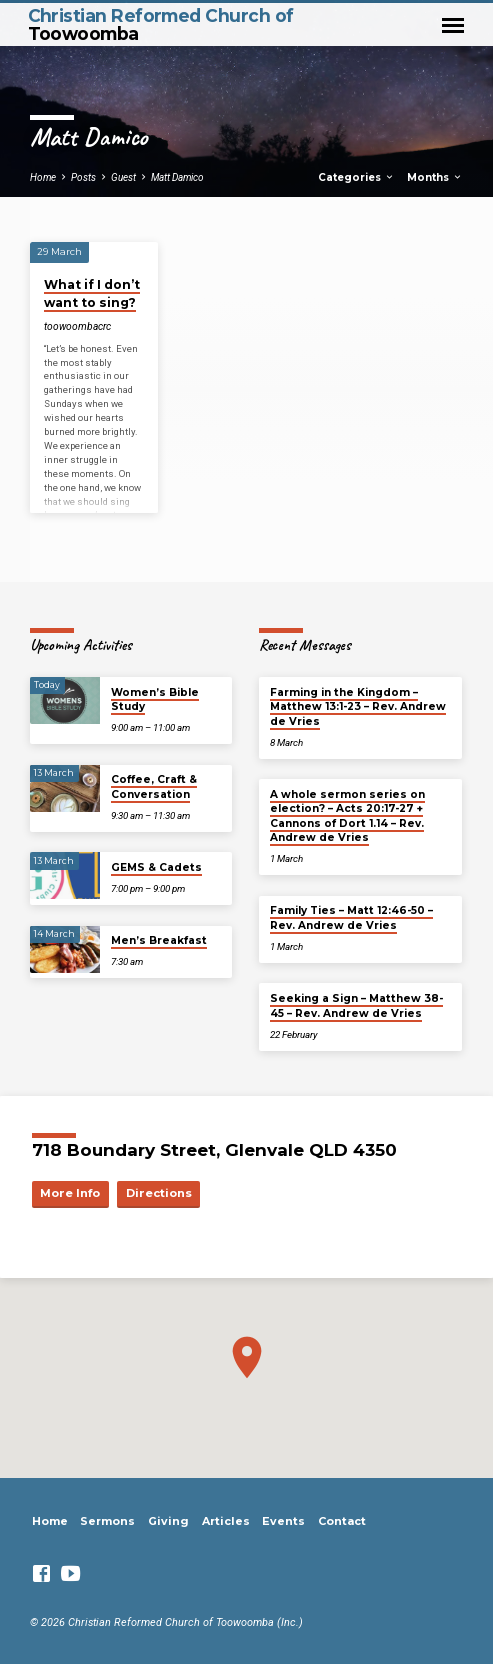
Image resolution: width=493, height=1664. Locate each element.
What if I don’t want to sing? (92, 293)
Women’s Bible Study (155, 699)
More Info (70, 1193)
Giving (168, 1521)
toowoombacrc (77, 326)
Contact (342, 1521)
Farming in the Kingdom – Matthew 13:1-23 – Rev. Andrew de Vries (358, 707)
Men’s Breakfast (159, 940)
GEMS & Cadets (156, 867)
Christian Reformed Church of (161, 24)
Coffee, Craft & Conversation (154, 786)
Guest (123, 177)
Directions (159, 1193)
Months (435, 177)
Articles (226, 1521)
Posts (83, 177)
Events (283, 1521)
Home (43, 177)
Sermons (107, 1521)
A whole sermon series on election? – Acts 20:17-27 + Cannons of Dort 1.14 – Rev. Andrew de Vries (347, 816)
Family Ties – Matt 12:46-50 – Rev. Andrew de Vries (351, 917)
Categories (356, 177)
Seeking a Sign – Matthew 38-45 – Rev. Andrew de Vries (356, 1005)
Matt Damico (177, 177)
